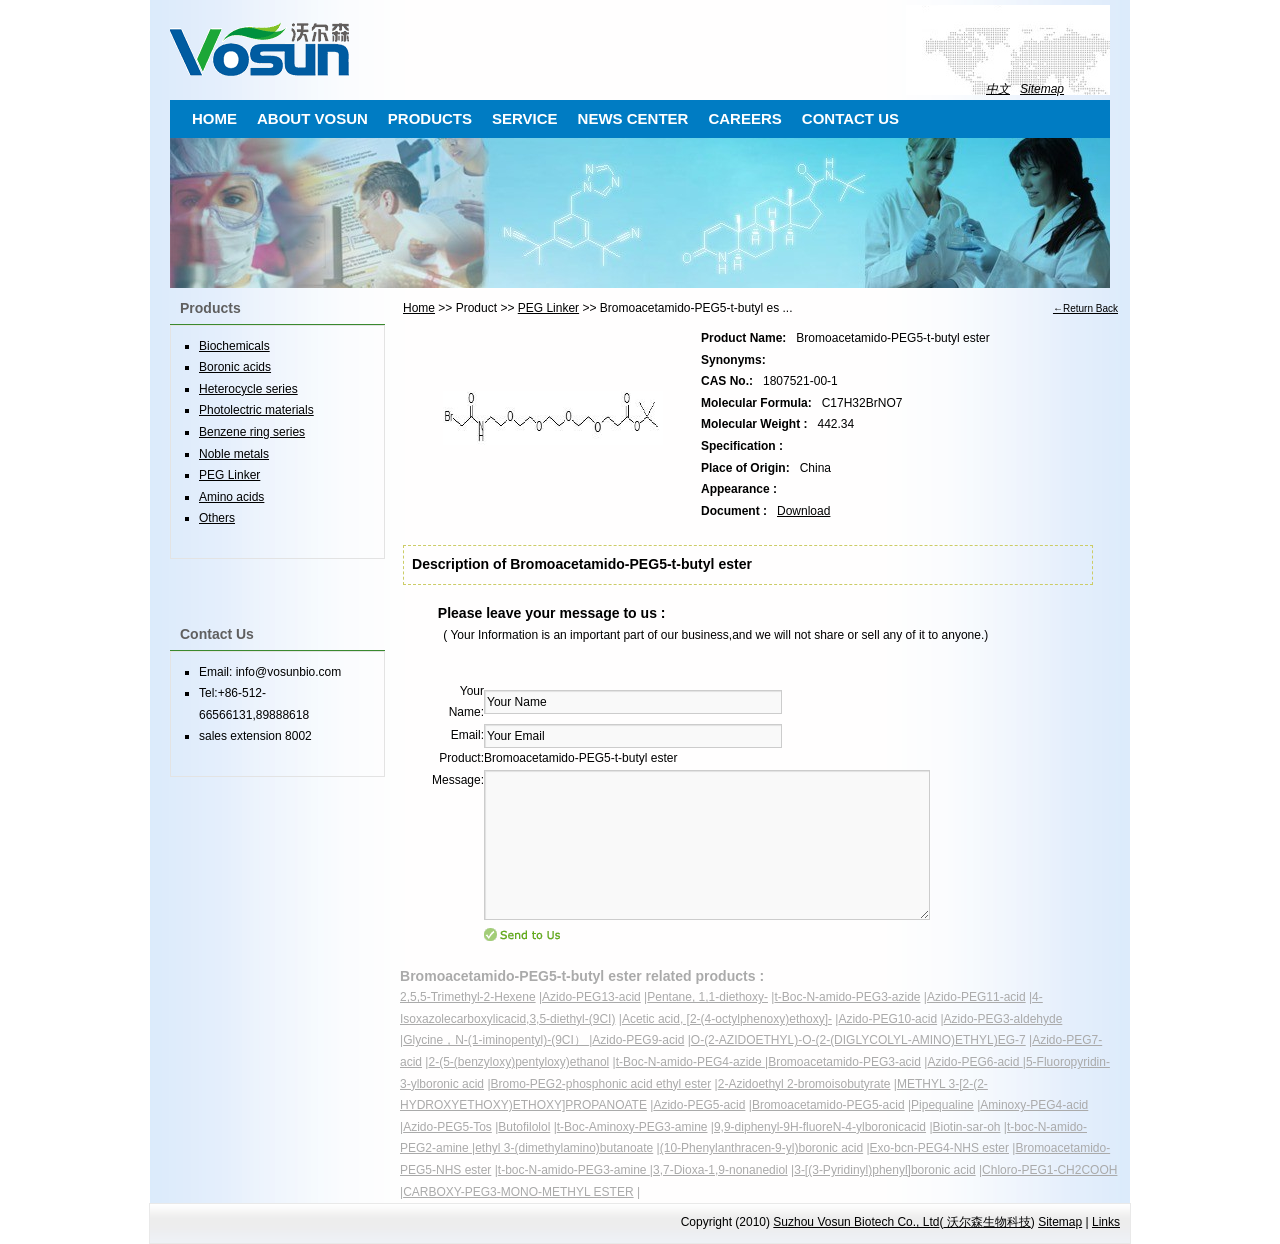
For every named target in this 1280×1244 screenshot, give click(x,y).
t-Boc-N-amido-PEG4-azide (690, 1062)
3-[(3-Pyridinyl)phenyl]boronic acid (884, 1170)
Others (217, 518)
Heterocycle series (248, 389)
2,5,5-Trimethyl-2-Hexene (468, 997)
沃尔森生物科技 (986, 1222)
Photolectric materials (256, 410)
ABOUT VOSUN (312, 118)
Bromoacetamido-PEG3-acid (844, 1062)
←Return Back (1085, 308)
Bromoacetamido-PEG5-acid (828, 1105)
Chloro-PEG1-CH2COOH (1049, 1170)
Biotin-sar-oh (967, 1127)
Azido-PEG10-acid (887, 1019)
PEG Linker (548, 308)
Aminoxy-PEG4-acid (1034, 1105)
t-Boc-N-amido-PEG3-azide (847, 997)
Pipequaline (942, 1105)
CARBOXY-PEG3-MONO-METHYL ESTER (518, 1192)
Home (419, 308)
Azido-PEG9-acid (638, 1040)
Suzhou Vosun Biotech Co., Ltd (856, 1222)
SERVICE (525, 118)
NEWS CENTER (633, 118)
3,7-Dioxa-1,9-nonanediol (720, 1170)
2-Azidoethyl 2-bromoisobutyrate (804, 1084)
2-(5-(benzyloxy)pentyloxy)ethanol (518, 1062)
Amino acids (231, 497)
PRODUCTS (430, 118)
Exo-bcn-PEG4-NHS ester (939, 1148)
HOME (214, 118)
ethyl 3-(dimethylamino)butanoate (564, 1148)
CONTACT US (850, 118)
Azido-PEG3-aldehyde (1003, 1019)
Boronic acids (235, 367)
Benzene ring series (252, 432)
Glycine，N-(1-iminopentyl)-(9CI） (496, 1040)
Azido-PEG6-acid (974, 1062)
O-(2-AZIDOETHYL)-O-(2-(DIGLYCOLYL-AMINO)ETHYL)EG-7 (858, 1040)
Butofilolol (524, 1127)
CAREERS (744, 118)
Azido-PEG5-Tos (447, 1127)
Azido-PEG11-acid (976, 997)
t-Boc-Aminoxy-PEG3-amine (632, 1127)
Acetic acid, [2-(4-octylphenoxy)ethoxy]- (727, 1019)
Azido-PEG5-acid (699, 1105)
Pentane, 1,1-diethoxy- (707, 997)
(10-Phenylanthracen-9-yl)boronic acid (761, 1148)
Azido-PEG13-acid (591, 997)
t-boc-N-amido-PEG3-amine (574, 1170)
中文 (998, 89)
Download (803, 511)
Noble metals (234, 454)
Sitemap (1042, 89)
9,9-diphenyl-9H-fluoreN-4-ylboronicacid (820, 1127)
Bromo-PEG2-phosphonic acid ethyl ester (601, 1084)
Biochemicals (234, 346)
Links (1106, 1222)
